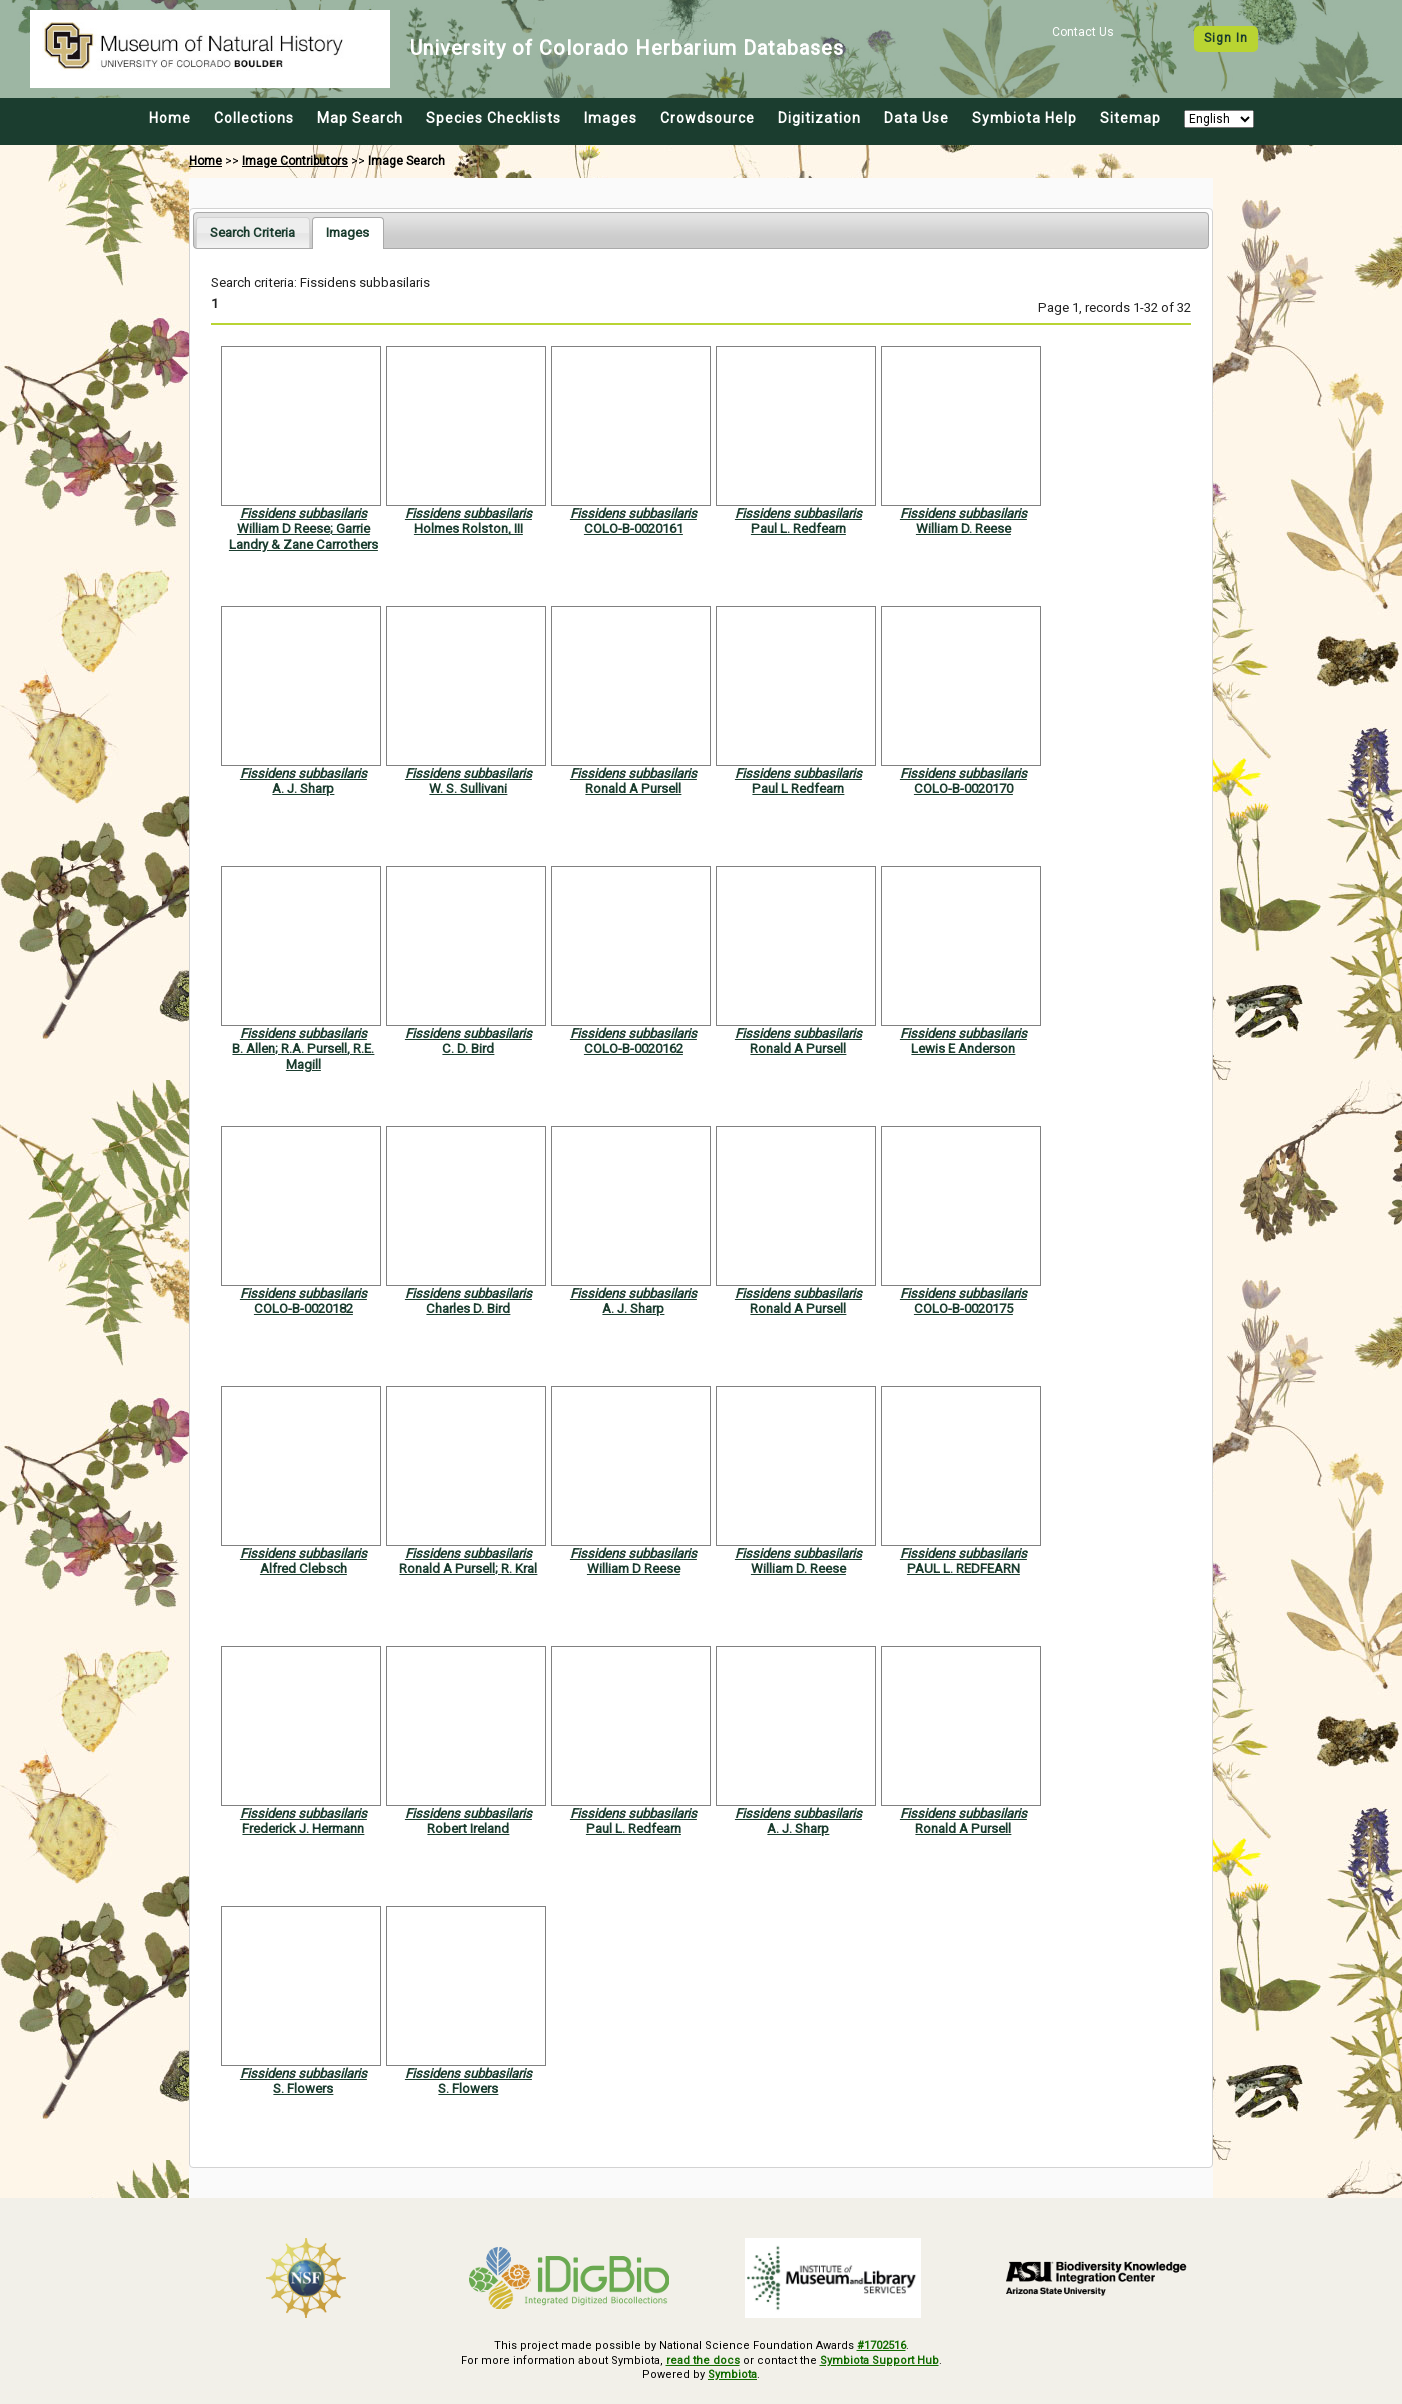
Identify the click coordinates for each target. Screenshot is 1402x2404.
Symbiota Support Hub (879, 2360)
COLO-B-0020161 (633, 528)
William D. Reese (963, 528)
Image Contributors (295, 161)
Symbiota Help (1024, 118)
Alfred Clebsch (303, 1568)
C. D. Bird (468, 1048)
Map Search (360, 118)
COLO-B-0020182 (303, 1308)
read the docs (703, 2360)
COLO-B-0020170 (963, 788)
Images (610, 118)
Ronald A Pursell (633, 788)
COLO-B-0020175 (963, 1308)
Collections (254, 118)
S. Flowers (303, 2088)
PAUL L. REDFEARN (963, 1568)
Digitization (819, 118)
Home (170, 118)
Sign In (1226, 38)
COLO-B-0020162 (633, 1048)
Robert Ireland (468, 1828)
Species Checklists (493, 118)
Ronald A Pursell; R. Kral (468, 1568)
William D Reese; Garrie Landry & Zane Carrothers (303, 536)
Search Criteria (252, 232)
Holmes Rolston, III (468, 528)
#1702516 (881, 2345)
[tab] (252, 232)
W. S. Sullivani (468, 788)
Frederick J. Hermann (303, 1828)
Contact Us (1083, 32)
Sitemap (1130, 118)
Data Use (916, 118)
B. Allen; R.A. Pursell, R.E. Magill (303, 1056)
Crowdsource (707, 118)
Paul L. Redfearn (798, 528)
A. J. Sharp (303, 788)
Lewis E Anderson (963, 1048)
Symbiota (732, 2374)
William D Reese (633, 1568)
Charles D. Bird (468, 1308)
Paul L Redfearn (798, 788)
